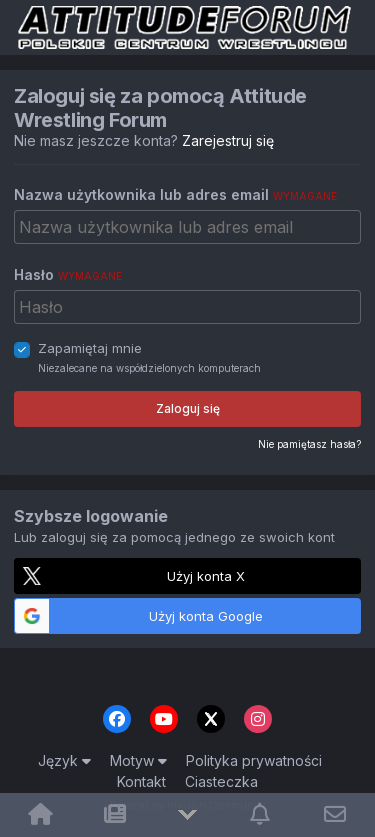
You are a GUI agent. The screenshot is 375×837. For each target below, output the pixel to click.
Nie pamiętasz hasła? (309, 444)
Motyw (138, 760)
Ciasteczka (221, 781)
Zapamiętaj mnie (90, 348)
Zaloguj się (188, 408)
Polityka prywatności (254, 760)
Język (64, 760)
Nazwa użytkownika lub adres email (175, 194)
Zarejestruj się (228, 140)
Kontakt (141, 781)
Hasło (68, 274)
